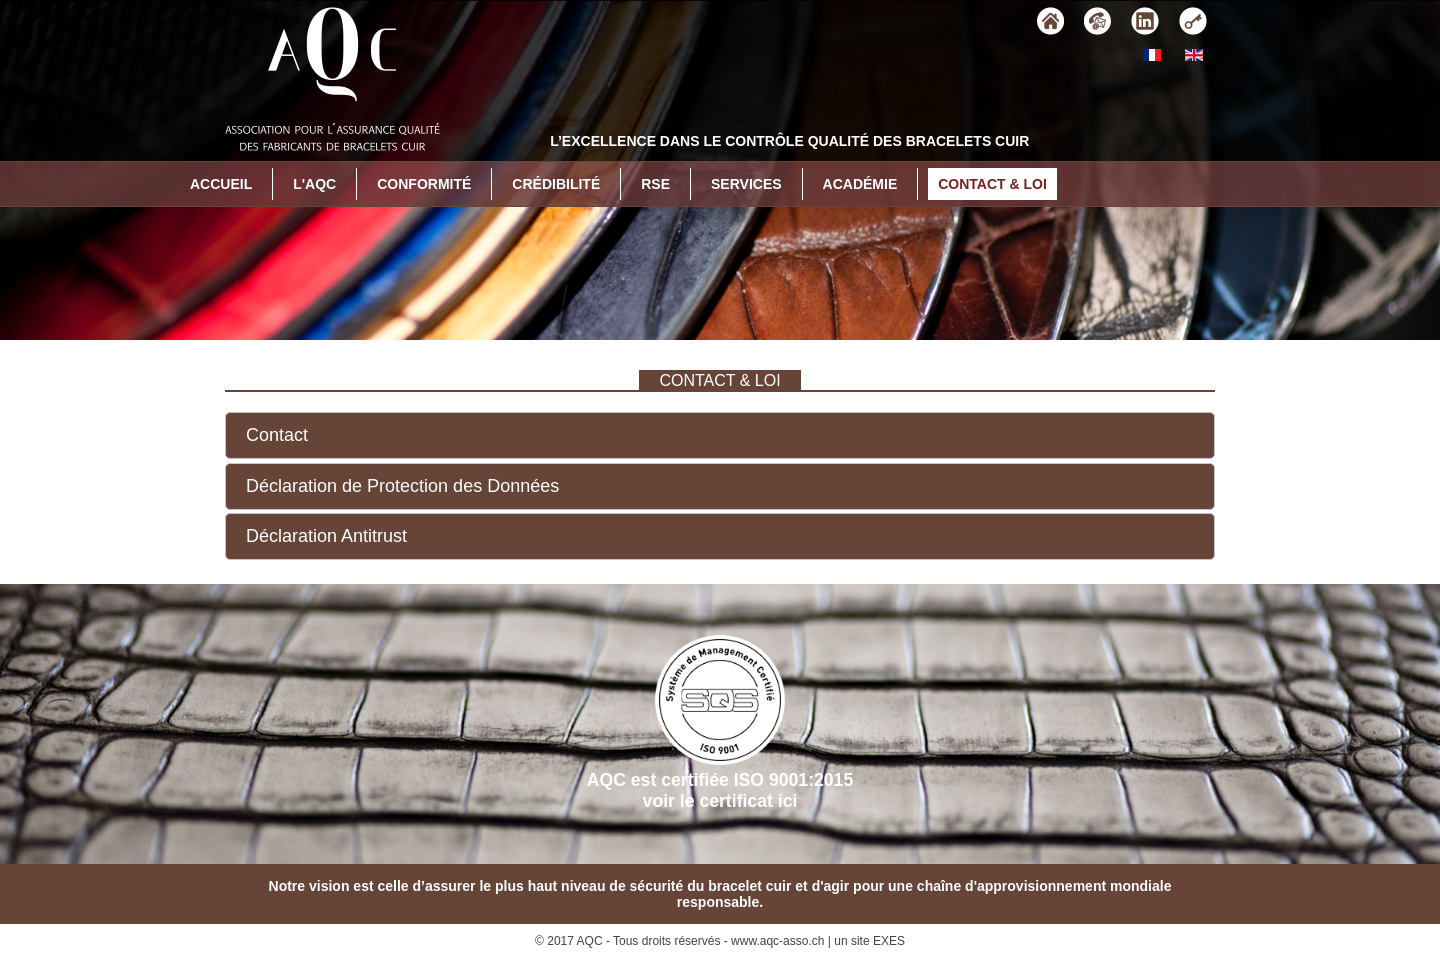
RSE (655, 184)
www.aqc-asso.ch (777, 941)
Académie (860, 184)
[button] (720, 435)
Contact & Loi (992, 184)
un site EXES (869, 941)
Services (746, 184)
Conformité (424, 184)
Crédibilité (556, 184)
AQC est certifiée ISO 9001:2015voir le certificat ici (720, 723)
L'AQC (314, 184)
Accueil (221, 184)
